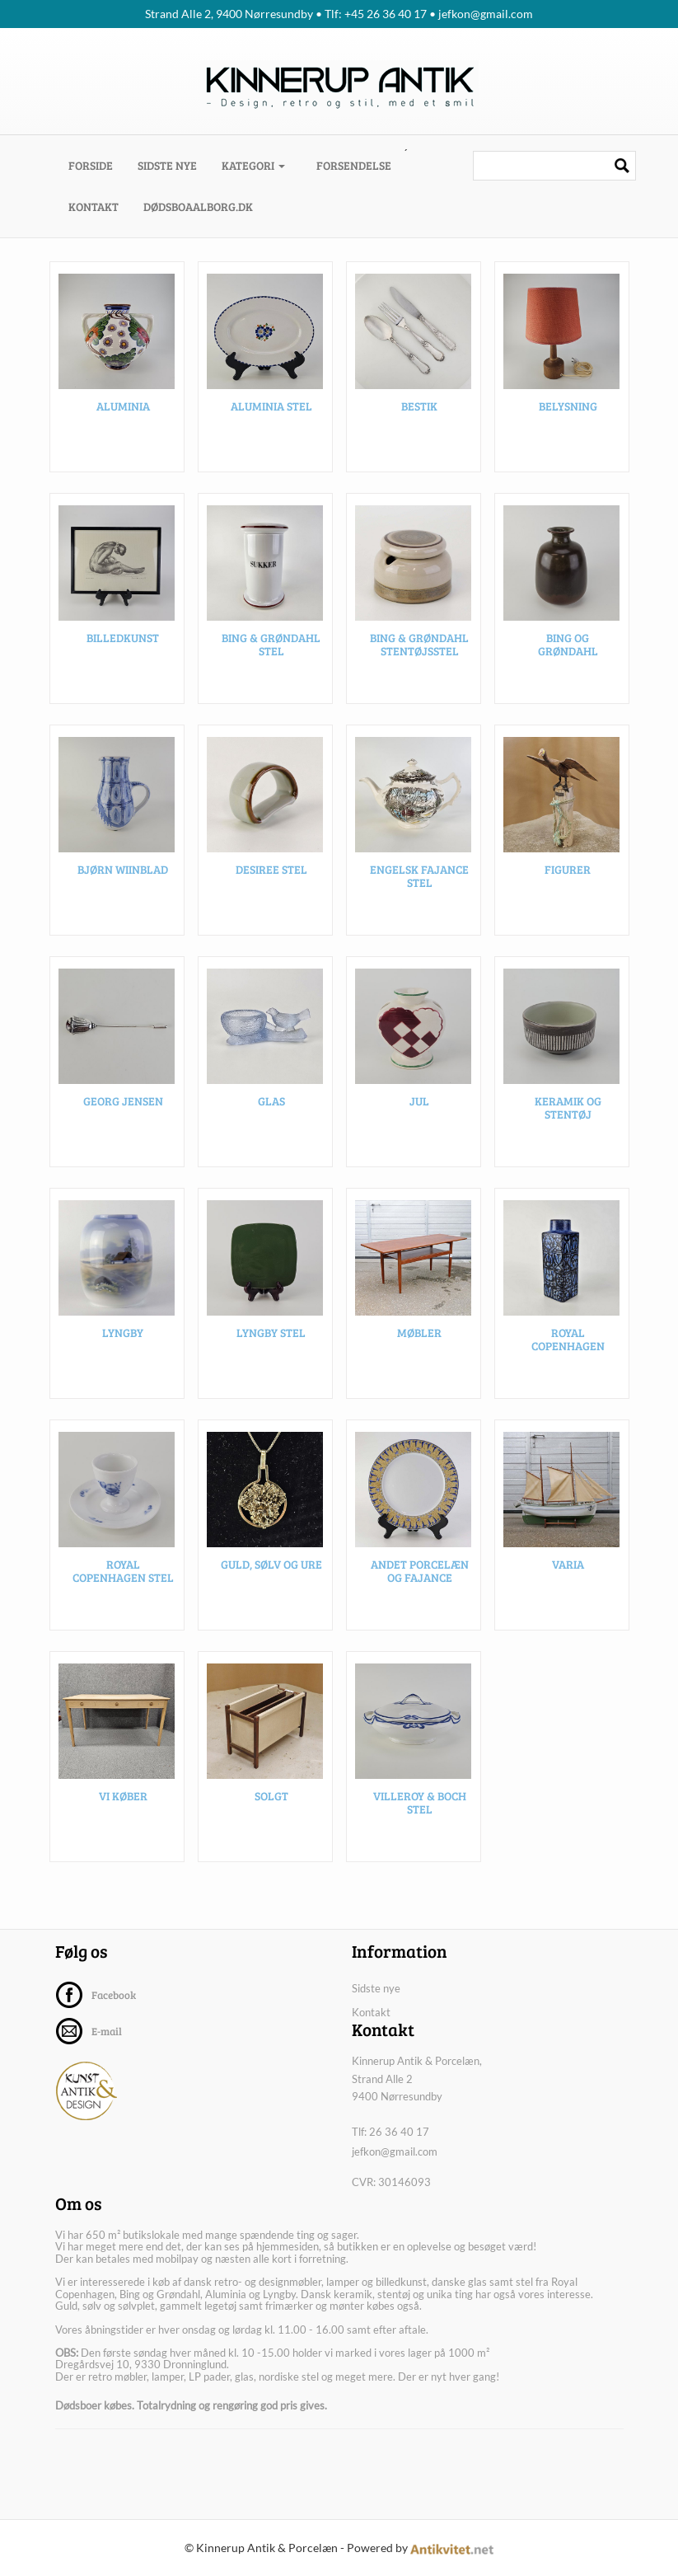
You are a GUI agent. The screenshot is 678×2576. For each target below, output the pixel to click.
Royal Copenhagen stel (123, 1575)
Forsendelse (353, 165)
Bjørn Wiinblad (122, 874)
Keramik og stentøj (568, 1112)
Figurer (568, 874)
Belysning (568, 411)
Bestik (419, 411)
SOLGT (271, 1801)
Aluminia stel (271, 411)
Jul (419, 1106)
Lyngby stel (271, 1337)
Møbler (419, 1337)
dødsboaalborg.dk (198, 206)
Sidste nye (167, 165)
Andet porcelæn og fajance (420, 1575)
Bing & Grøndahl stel (271, 649)
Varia (568, 1569)
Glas (271, 1106)
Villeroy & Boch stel (419, 1807)
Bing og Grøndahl (568, 649)
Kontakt (93, 206)
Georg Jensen (123, 1106)
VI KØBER (123, 1801)
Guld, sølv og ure (271, 1569)
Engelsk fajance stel (419, 880)
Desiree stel (271, 874)
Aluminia (123, 411)
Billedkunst (123, 642)
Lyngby (122, 1337)
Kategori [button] (253, 165)
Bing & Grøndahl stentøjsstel (419, 649)
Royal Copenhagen (568, 1344)
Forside (96, 165)
